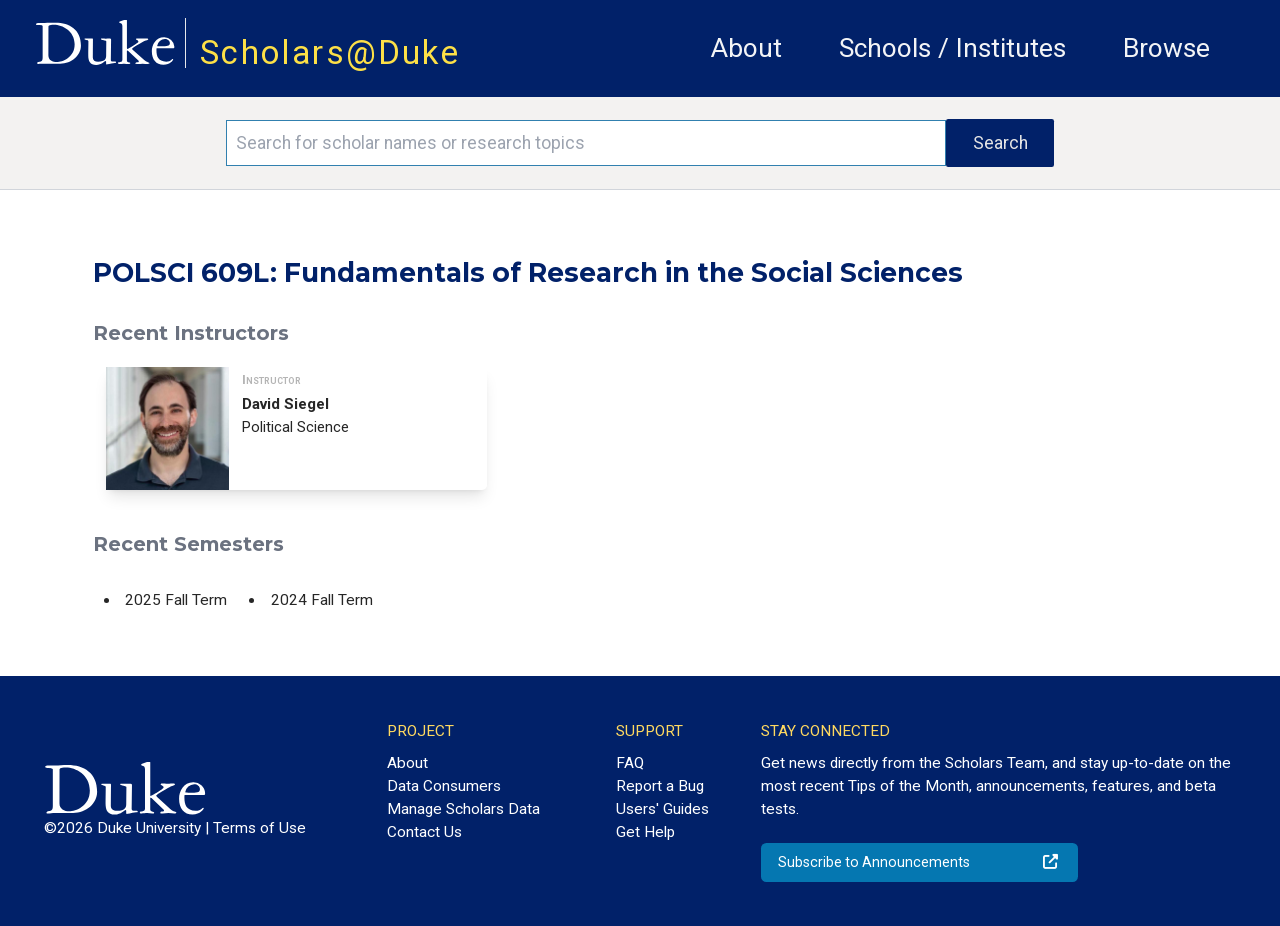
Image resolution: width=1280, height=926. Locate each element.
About (746, 48)
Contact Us (424, 832)
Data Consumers (444, 786)
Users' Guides (662, 809)
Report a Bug (660, 786)
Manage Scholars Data (463, 809)
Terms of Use (259, 828)
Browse (1166, 48)
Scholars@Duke (330, 52)
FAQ (630, 763)
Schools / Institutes (952, 48)
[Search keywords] (586, 143)
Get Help (645, 832)
